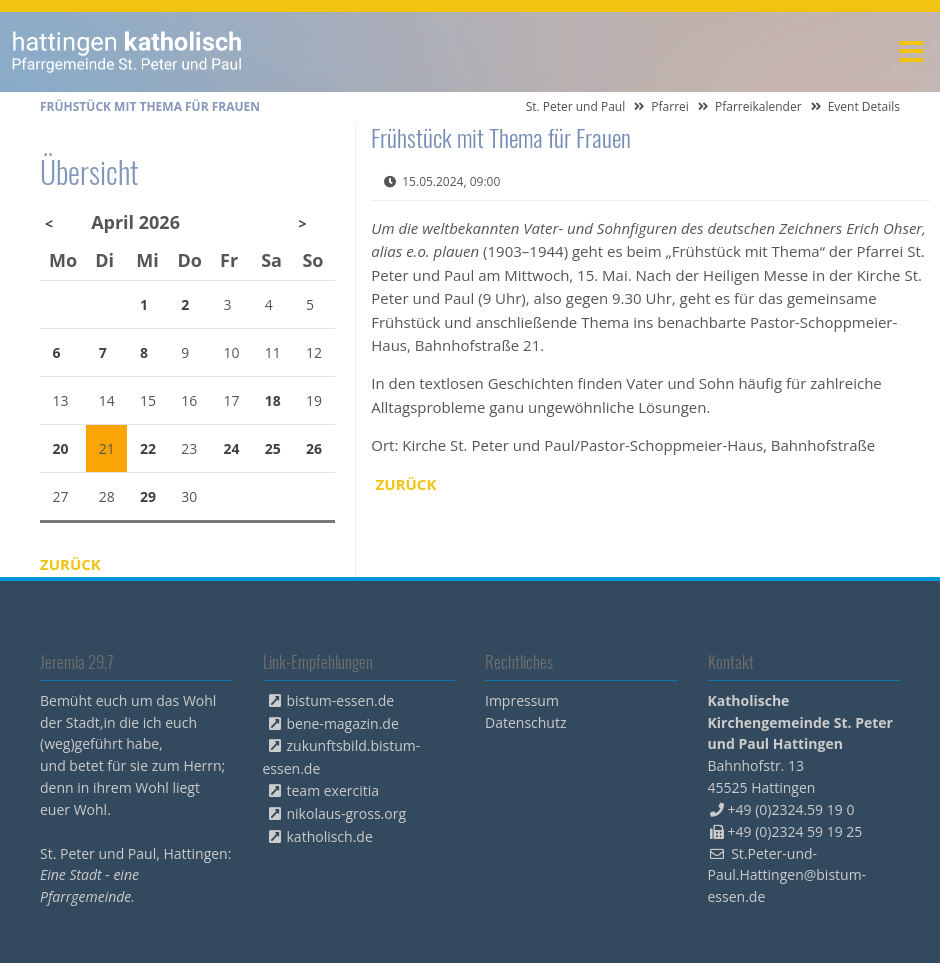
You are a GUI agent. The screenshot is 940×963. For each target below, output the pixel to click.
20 (61, 448)
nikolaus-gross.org (347, 813)
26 (314, 448)
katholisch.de (330, 836)
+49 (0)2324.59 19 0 (791, 809)
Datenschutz (525, 722)
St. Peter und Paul (576, 106)
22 (148, 448)
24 (232, 448)
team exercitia (333, 790)
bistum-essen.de (341, 700)
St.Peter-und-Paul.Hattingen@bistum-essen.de (787, 875)
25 (273, 448)
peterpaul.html (127, 52)
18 (273, 400)
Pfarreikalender (758, 106)
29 (148, 496)
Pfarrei (670, 106)
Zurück (406, 484)
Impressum (522, 700)
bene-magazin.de (343, 723)
